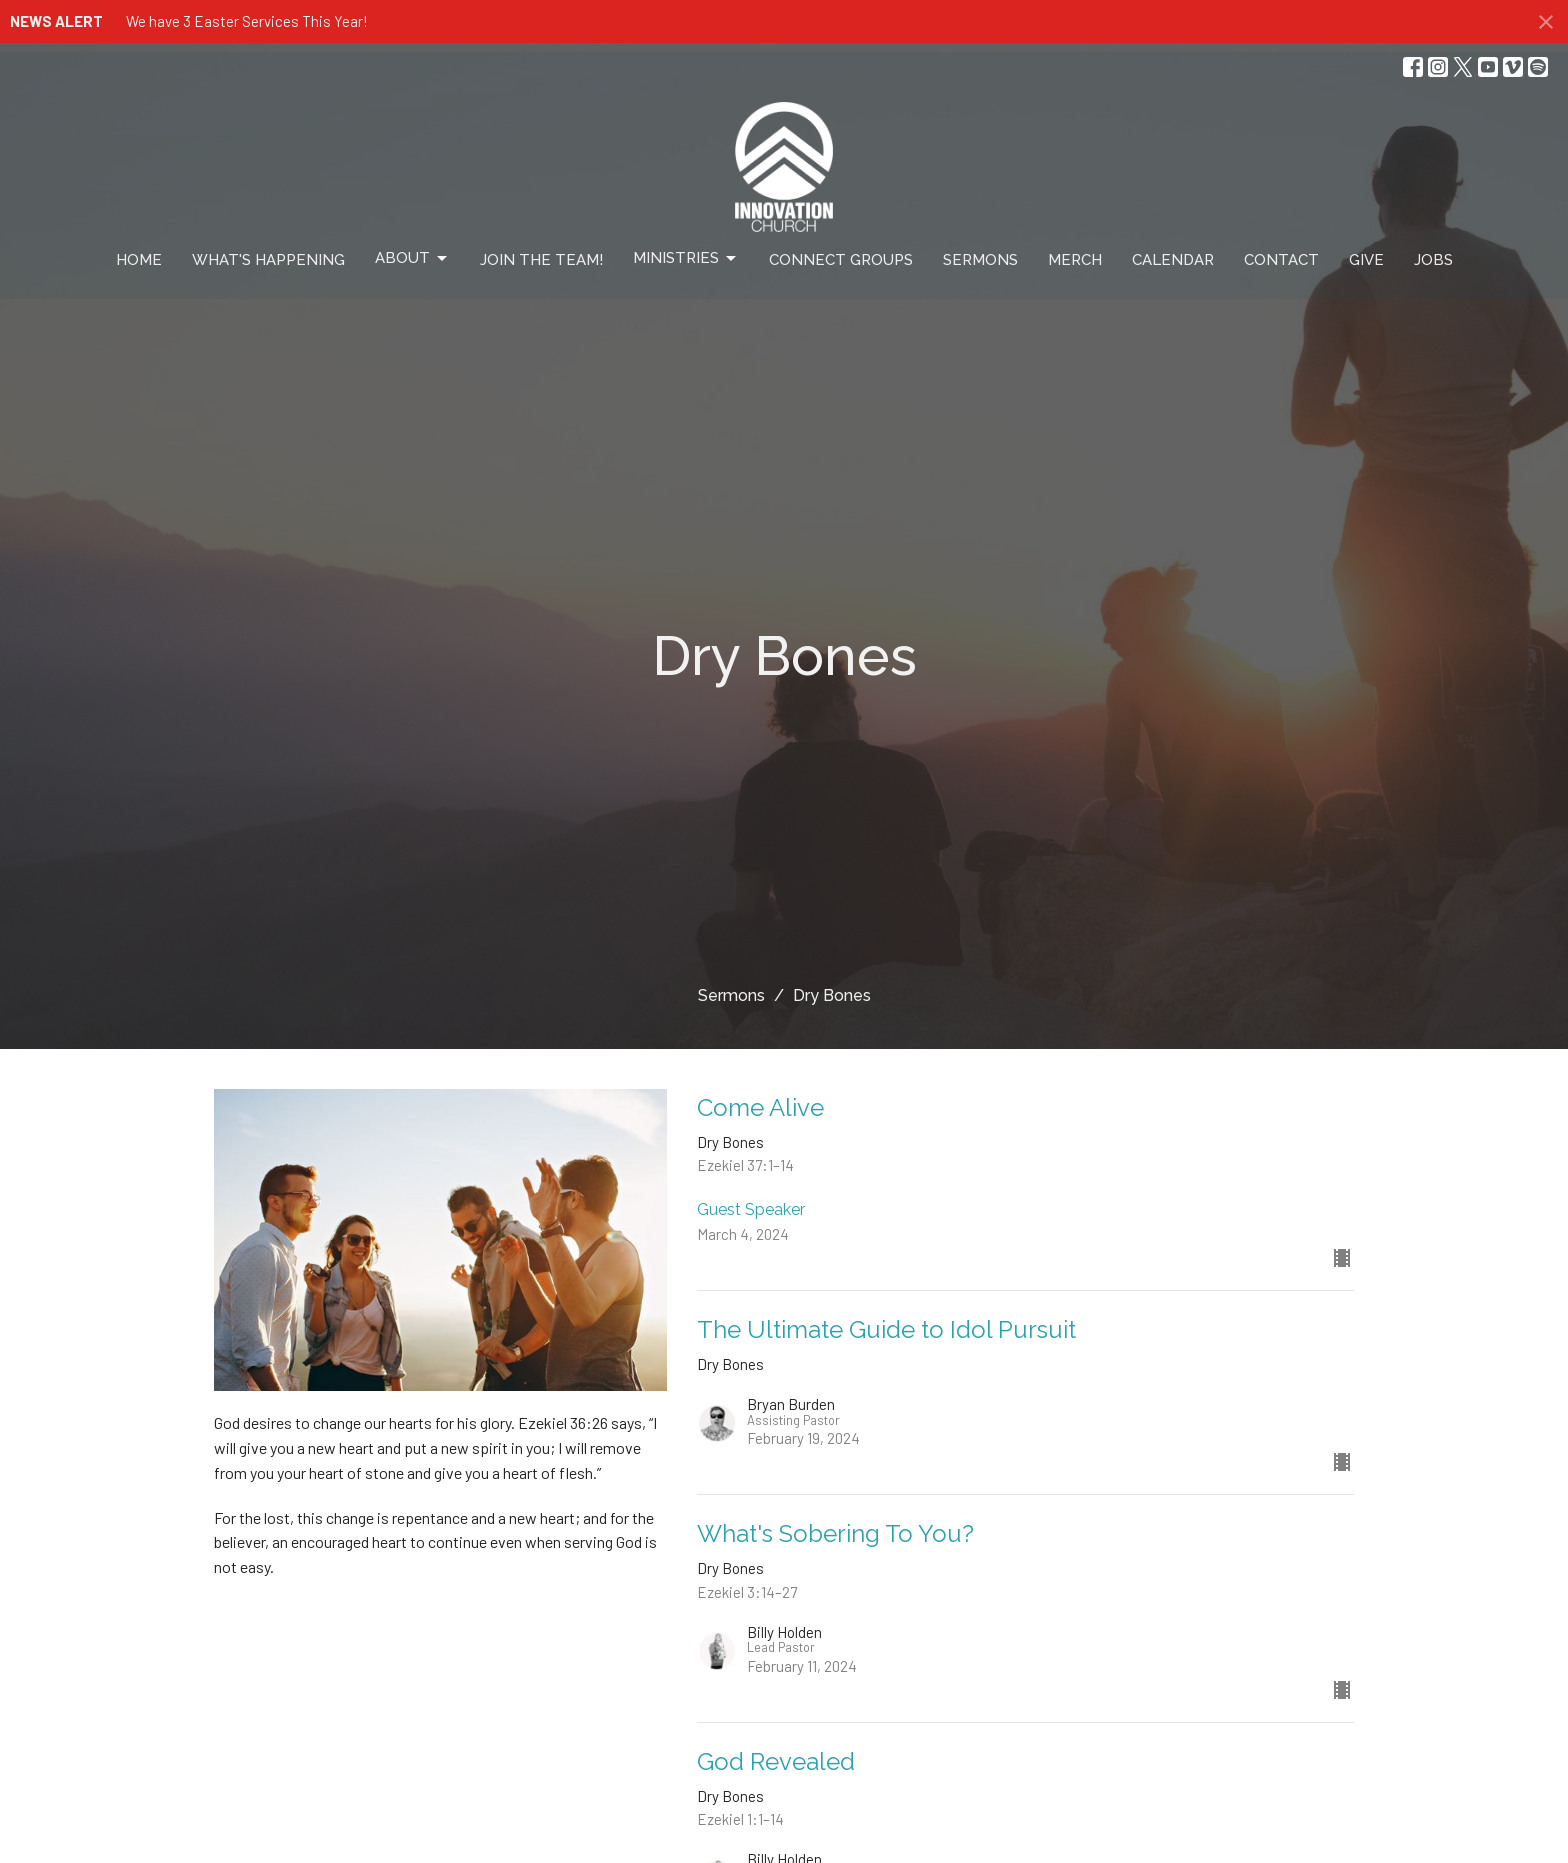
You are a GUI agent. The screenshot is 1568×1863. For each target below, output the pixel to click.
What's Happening (268, 260)
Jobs (1433, 260)
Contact (1281, 260)
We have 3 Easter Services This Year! (247, 21)
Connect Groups (841, 260)
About (412, 259)
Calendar (1173, 260)
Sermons (980, 260)
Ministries (686, 259)
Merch (1075, 260)
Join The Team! (541, 260)
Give (1366, 260)
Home (139, 260)
